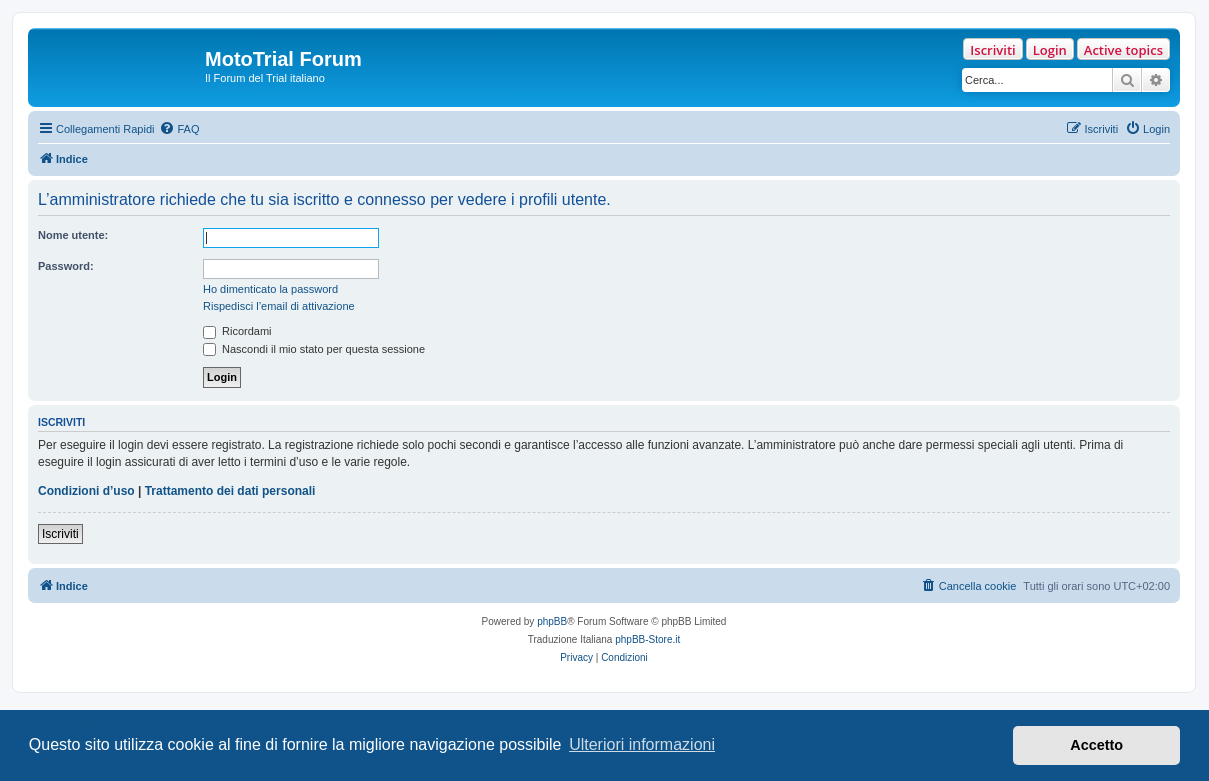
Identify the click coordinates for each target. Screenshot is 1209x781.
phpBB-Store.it (647, 639)
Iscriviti (992, 50)
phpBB (552, 621)
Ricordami (237, 331)
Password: (66, 266)
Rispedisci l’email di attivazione (279, 306)
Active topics (1123, 50)
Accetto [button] (1096, 745)
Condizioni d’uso (86, 491)
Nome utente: (73, 235)
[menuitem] (179, 129)
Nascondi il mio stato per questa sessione (314, 349)
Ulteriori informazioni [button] (642, 744)
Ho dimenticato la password (270, 289)
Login (1050, 50)
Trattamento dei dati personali (230, 491)
